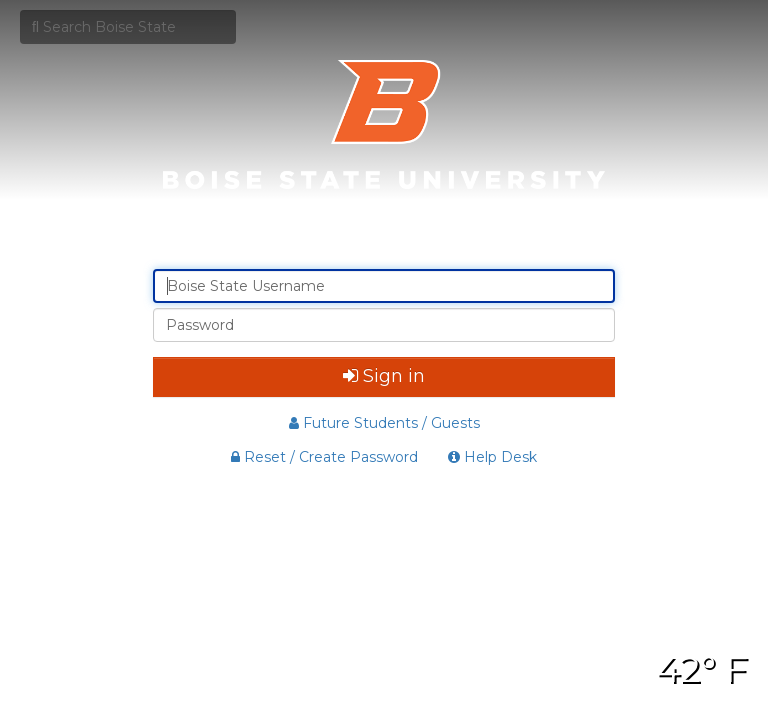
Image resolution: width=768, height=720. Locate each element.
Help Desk (492, 457)
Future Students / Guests (384, 423)
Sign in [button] (384, 376)
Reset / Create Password (324, 457)
